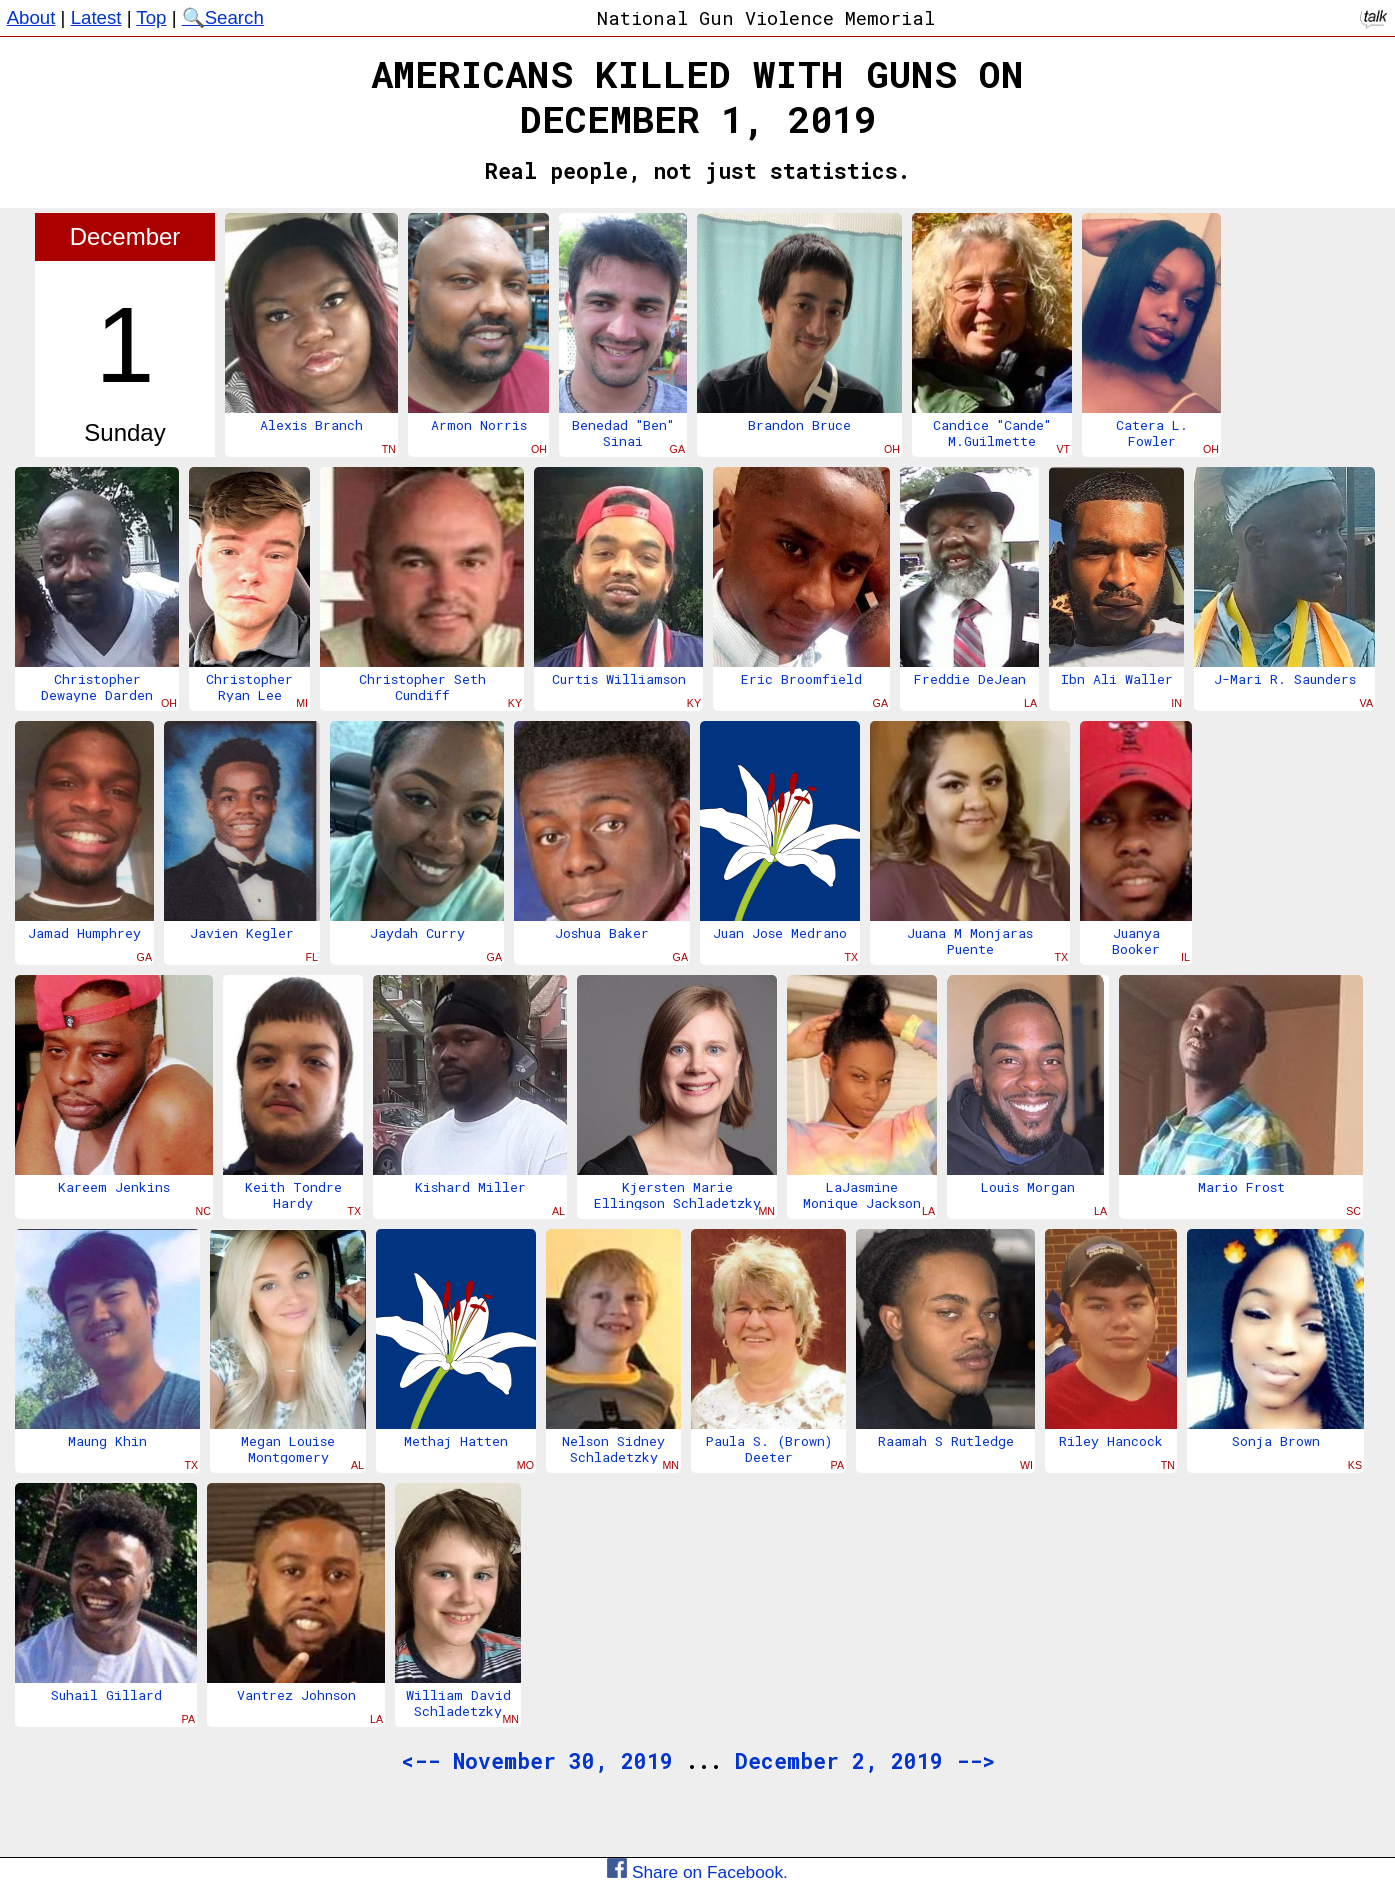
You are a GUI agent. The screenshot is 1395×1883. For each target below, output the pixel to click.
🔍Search (223, 17)
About (31, 17)
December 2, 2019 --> (865, 1761)
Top (151, 17)
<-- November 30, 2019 (537, 1761)
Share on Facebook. (697, 1872)
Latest (96, 17)
